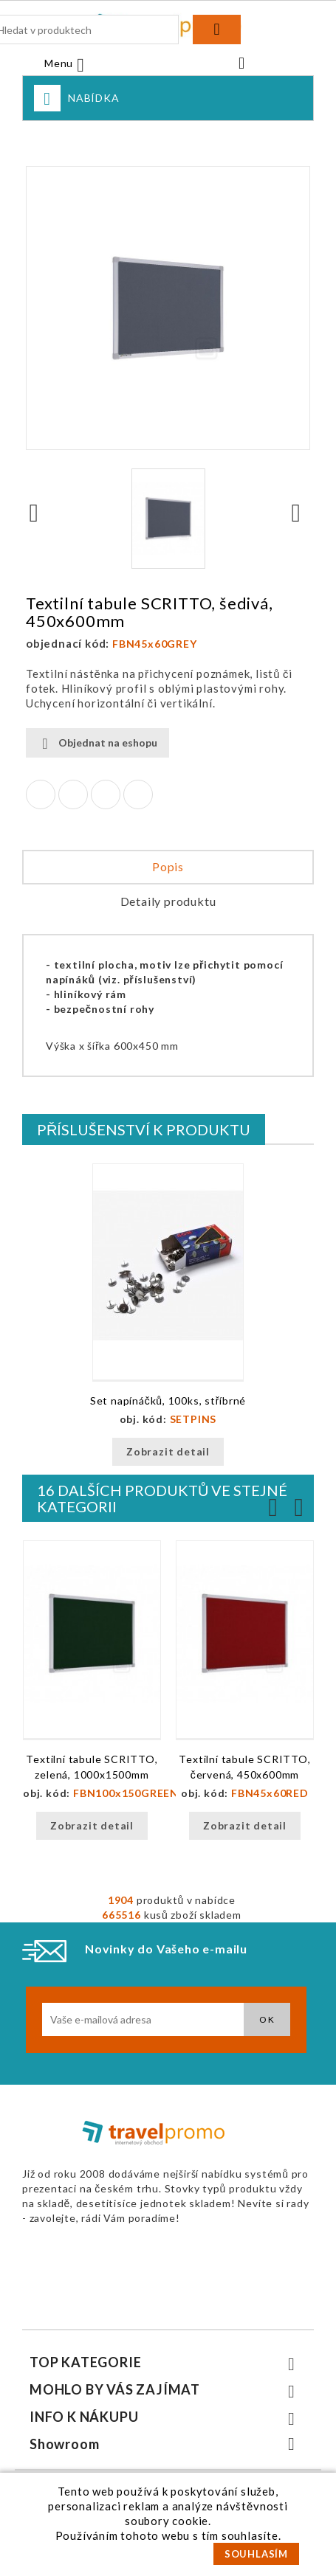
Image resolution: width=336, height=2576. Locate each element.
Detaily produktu (168, 901)
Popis (168, 866)
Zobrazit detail (168, 1451)
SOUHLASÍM (256, 2554)
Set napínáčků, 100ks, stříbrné (168, 1400)
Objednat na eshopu (97, 743)
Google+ (106, 794)
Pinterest (138, 794)
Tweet (73, 794)
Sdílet (41, 794)
